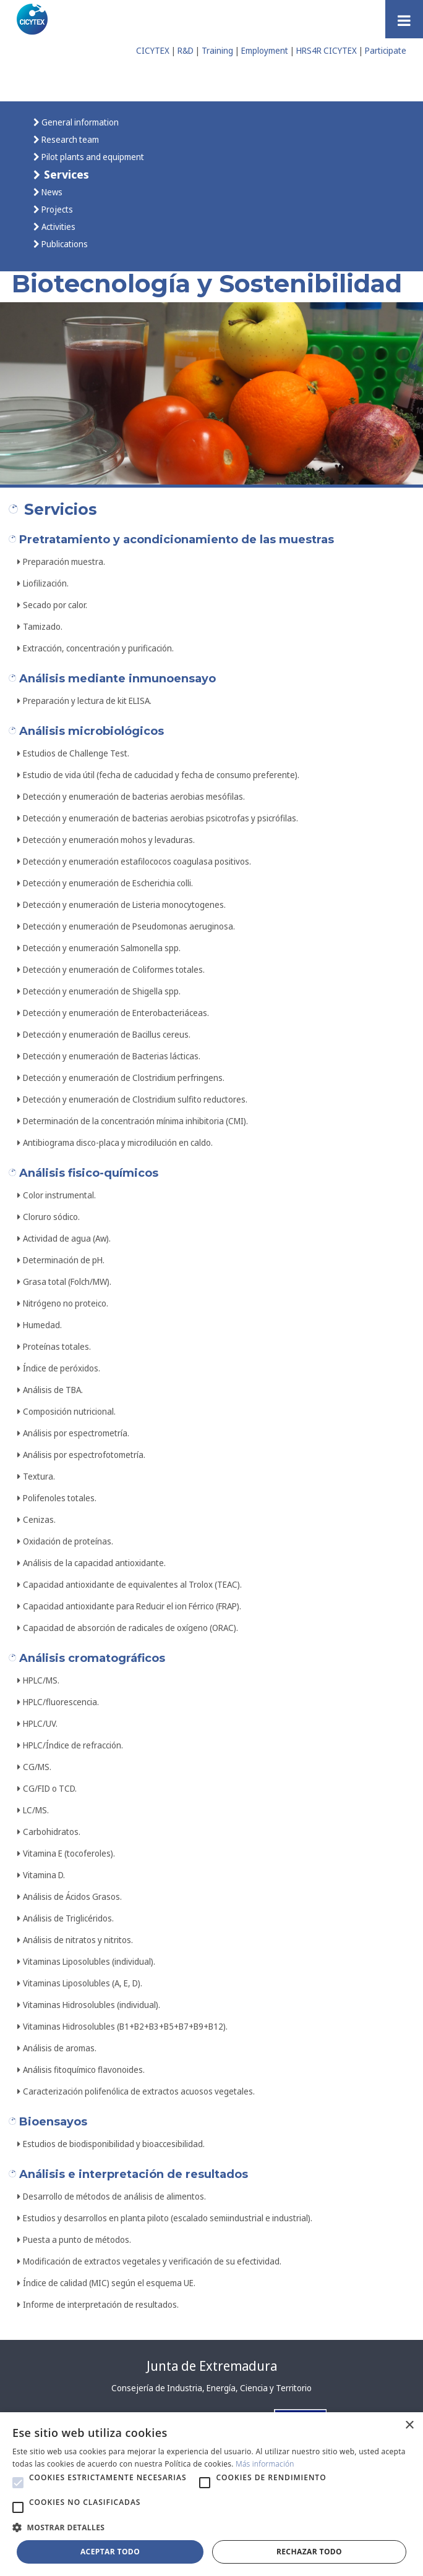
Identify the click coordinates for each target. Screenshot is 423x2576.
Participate (385, 50)
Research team (69, 139)
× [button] (409, 2425)
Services (65, 174)
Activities (57, 226)
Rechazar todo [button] (309, 2551)
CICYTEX (152, 50)
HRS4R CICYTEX (326, 50)
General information (79, 122)
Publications (64, 244)
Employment (264, 50)
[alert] (211, 2494)
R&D (185, 50)
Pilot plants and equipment (92, 157)
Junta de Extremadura (212, 2366)
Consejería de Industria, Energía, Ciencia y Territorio (211, 2388)
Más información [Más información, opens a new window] (265, 2464)
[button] (18, 2482)
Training (217, 50)
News (51, 192)
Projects (56, 209)
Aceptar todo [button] (110, 2551)
